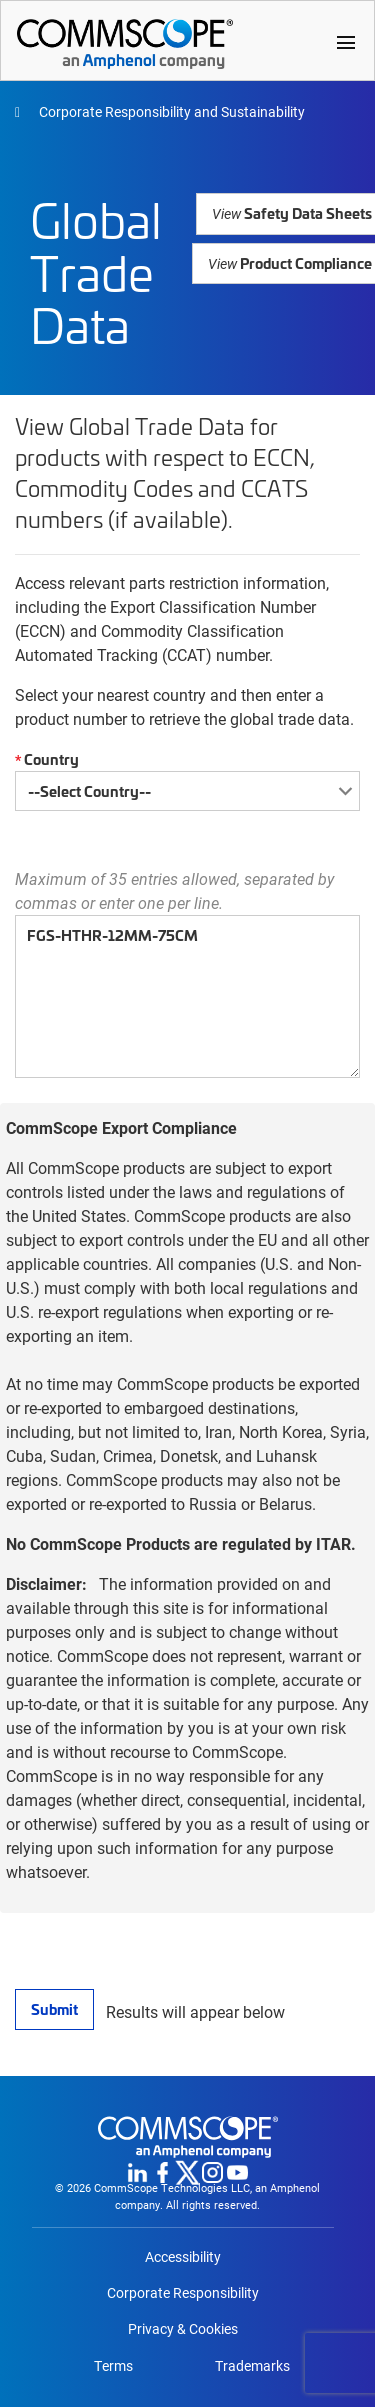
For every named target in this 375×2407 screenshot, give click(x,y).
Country (44, 759)
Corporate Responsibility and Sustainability (170, 111)
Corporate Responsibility (183, 2293)
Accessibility (183, 2257)
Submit (54, 2008)
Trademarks (252, 2366)
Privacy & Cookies (183, 2329)
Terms (113, 2366)
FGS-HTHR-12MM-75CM (187, 996)
